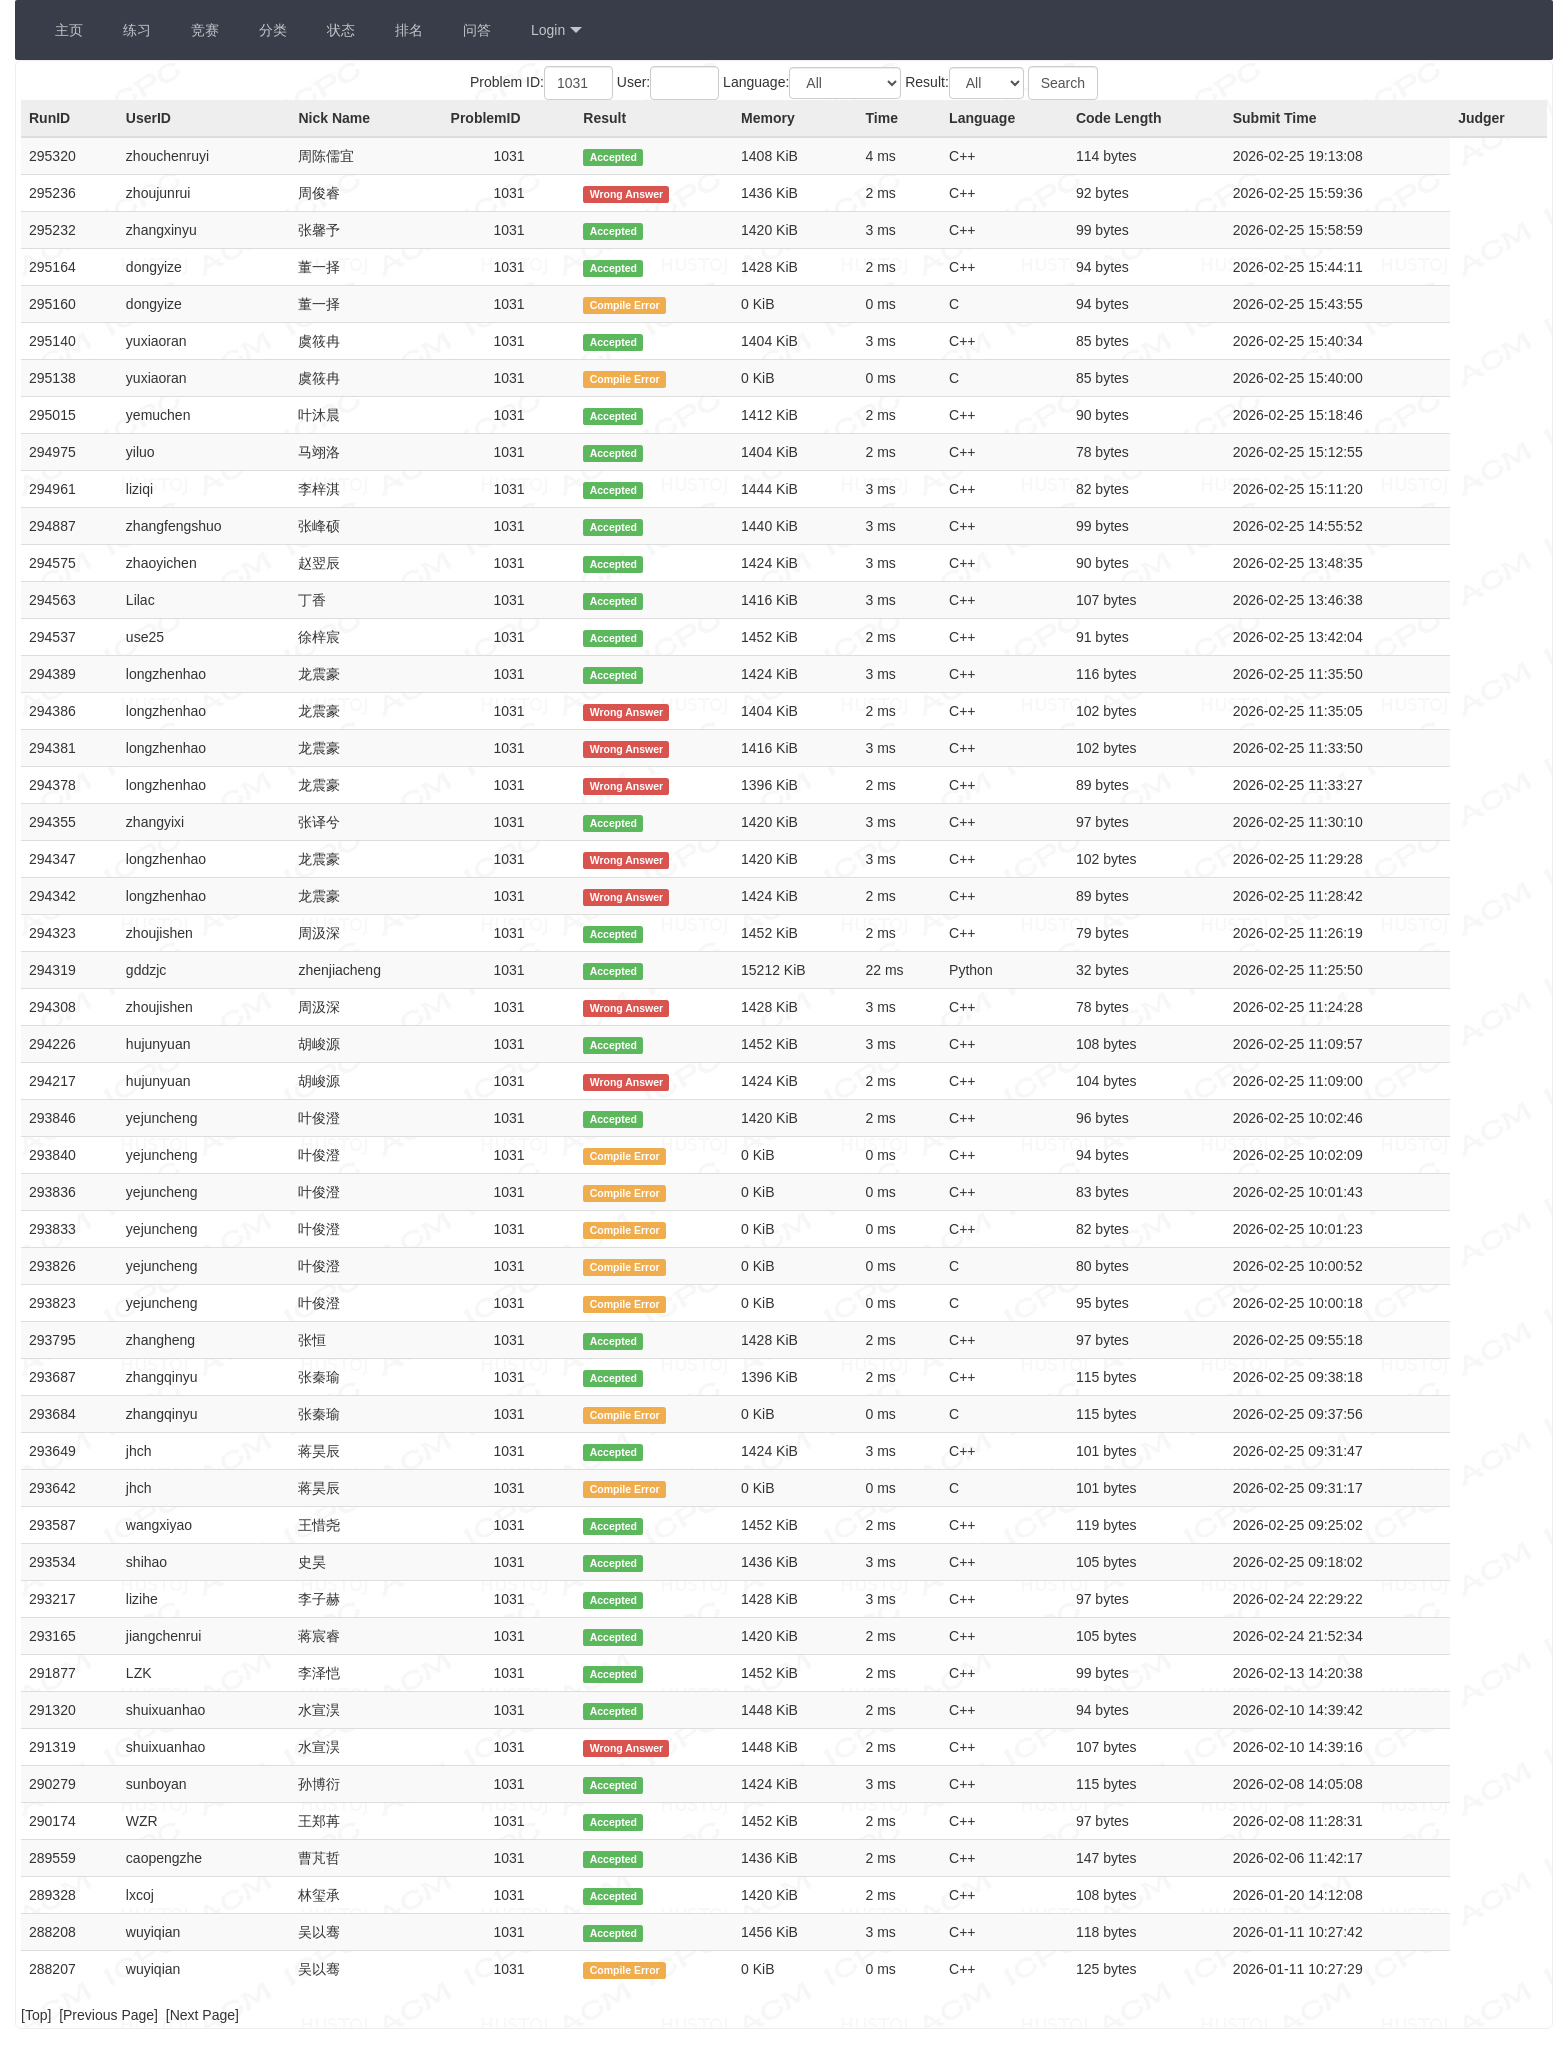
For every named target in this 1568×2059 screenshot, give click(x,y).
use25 (145, 637)
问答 (477, 30)
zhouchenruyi (167, 156)
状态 (341, 30)
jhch (139, 1451)
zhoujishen (159, 933)
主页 (69, 30)
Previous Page (108, 2015)
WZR (142, 1821)
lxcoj (140, 1895)
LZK (139, 1673)
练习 (137, 30)
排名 (409, 30)
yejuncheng (162, 1118)
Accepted (613, 157)
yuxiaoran (156, 341)
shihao (146, 1562)
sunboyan (156, 1784)
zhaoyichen (161, 563)
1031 (508, 156)
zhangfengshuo (174, 526)
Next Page (202, 2015)
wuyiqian (153, 1932)
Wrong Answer (627, 194)
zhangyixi (155, 822)
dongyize (154, 267)
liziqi (139, 489)
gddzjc (146, 970)
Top (36, 2015)
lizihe (142, 1599)
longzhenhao (166, 674)
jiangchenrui (164, 1636)
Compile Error (625, 305)
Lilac (140, 600)
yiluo (140, 452)
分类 (273, 30)
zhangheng (160, 1340)
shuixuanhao (165, 1710)
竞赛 (205, 30)
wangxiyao (159, 1525)
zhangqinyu (162, 1377)
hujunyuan (158, 1044)
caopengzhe (164, 1858)
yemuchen (158, 415)
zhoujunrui (158, 193)
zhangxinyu (161, 230)
